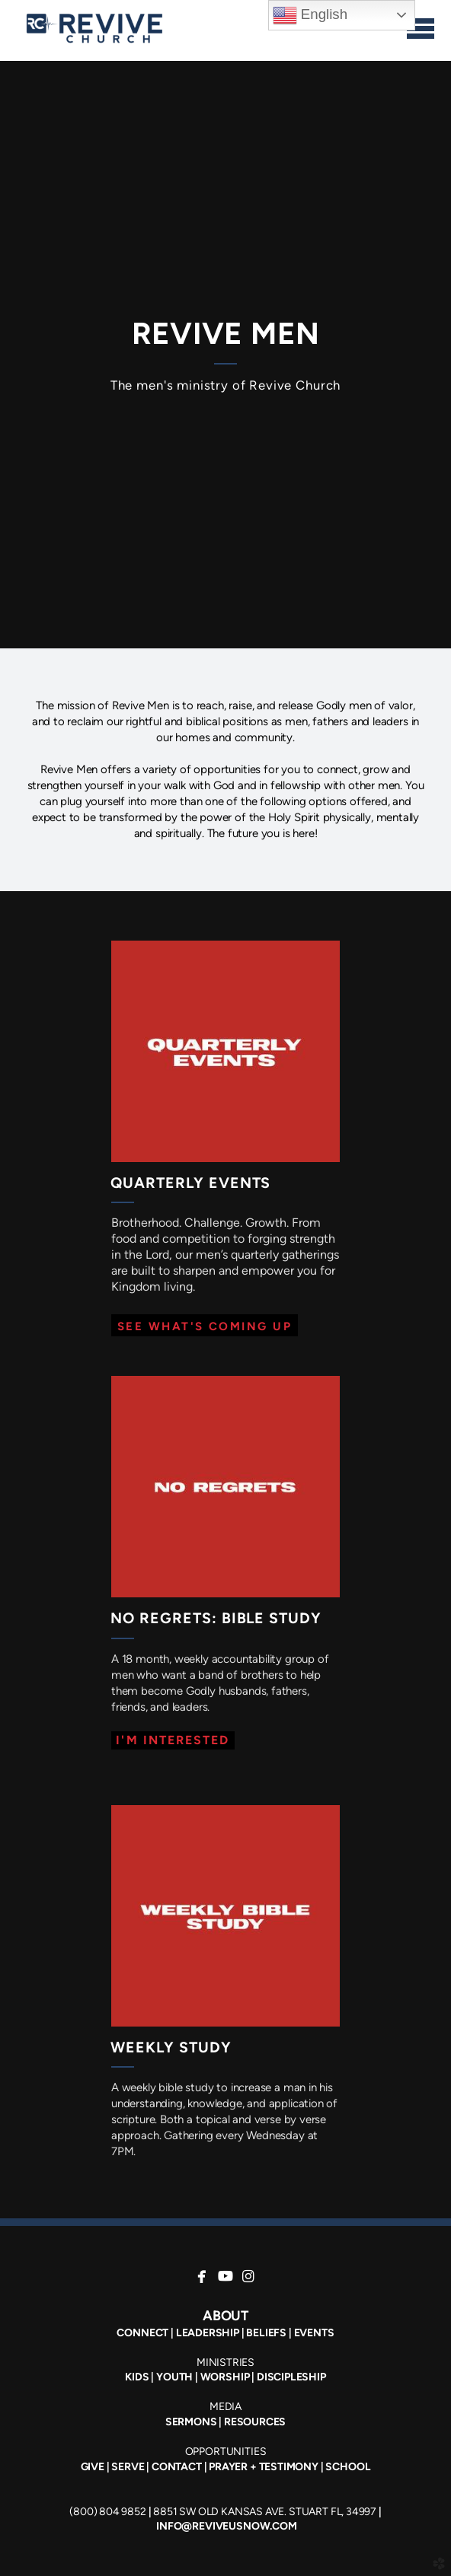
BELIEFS (266, 2332)
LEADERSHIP (207, 2332)
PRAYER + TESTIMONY (262, 2466)
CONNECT (142, 2332)
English (310, 15)
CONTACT (177, 2466)
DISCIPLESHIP (291, 2377)
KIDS (137, 2377)
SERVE (127, 2466)
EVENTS (314, 2332)
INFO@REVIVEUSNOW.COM (226, 2526)
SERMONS (191, 2421)
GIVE (92, 2466)
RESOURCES (255, 2421)
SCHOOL (347, 2466)
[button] (204, 1325)
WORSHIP (225, 2377)
